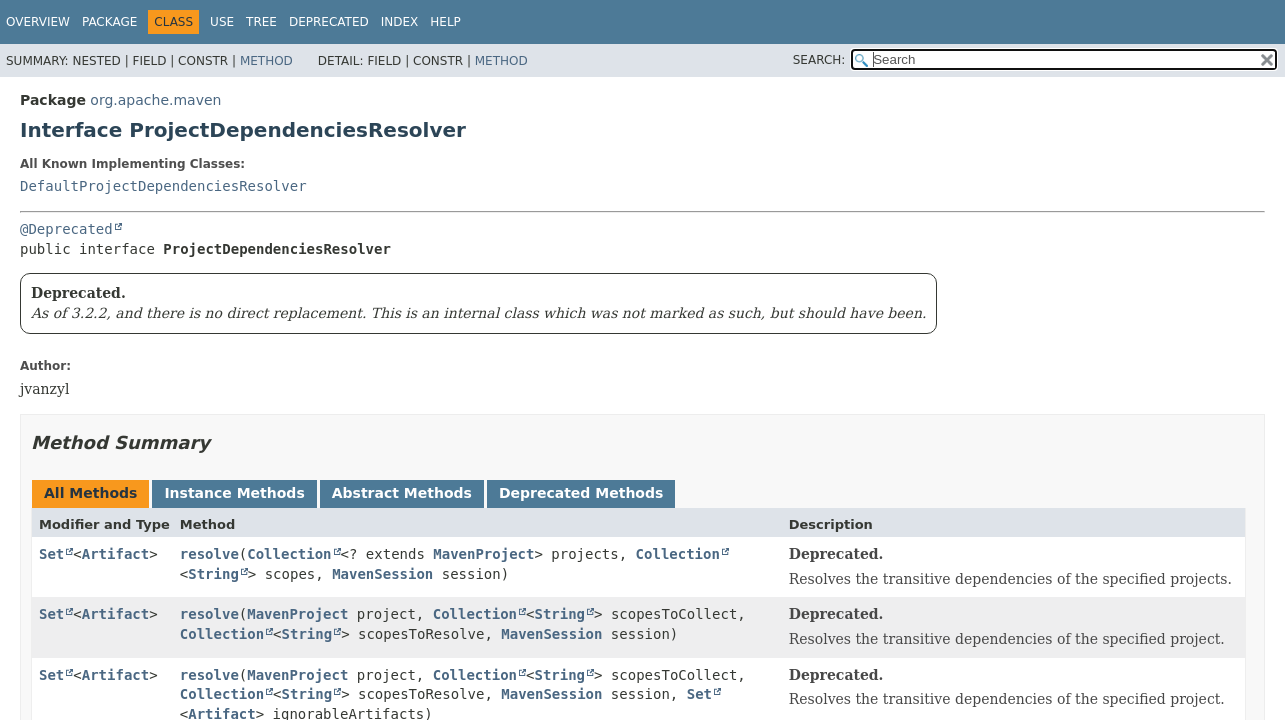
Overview (38, 22)
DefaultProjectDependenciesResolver (163, 186)
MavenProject (483, 554)
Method (266, 61)
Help (445, 22)
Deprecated (329, 22)
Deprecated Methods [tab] (581, 493)
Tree (261, 22)
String (213, 574)
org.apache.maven (155, 100)
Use (222, 22)
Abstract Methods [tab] (402, 493)
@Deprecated (66, 229)
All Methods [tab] (90, 493)
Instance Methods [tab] (234, 493)
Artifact (115, 554)
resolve (209, 554)
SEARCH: (819, 60)
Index (400, 22)
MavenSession (382, 574)
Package (109, 22)
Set (51, 554)
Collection (289, 554)
